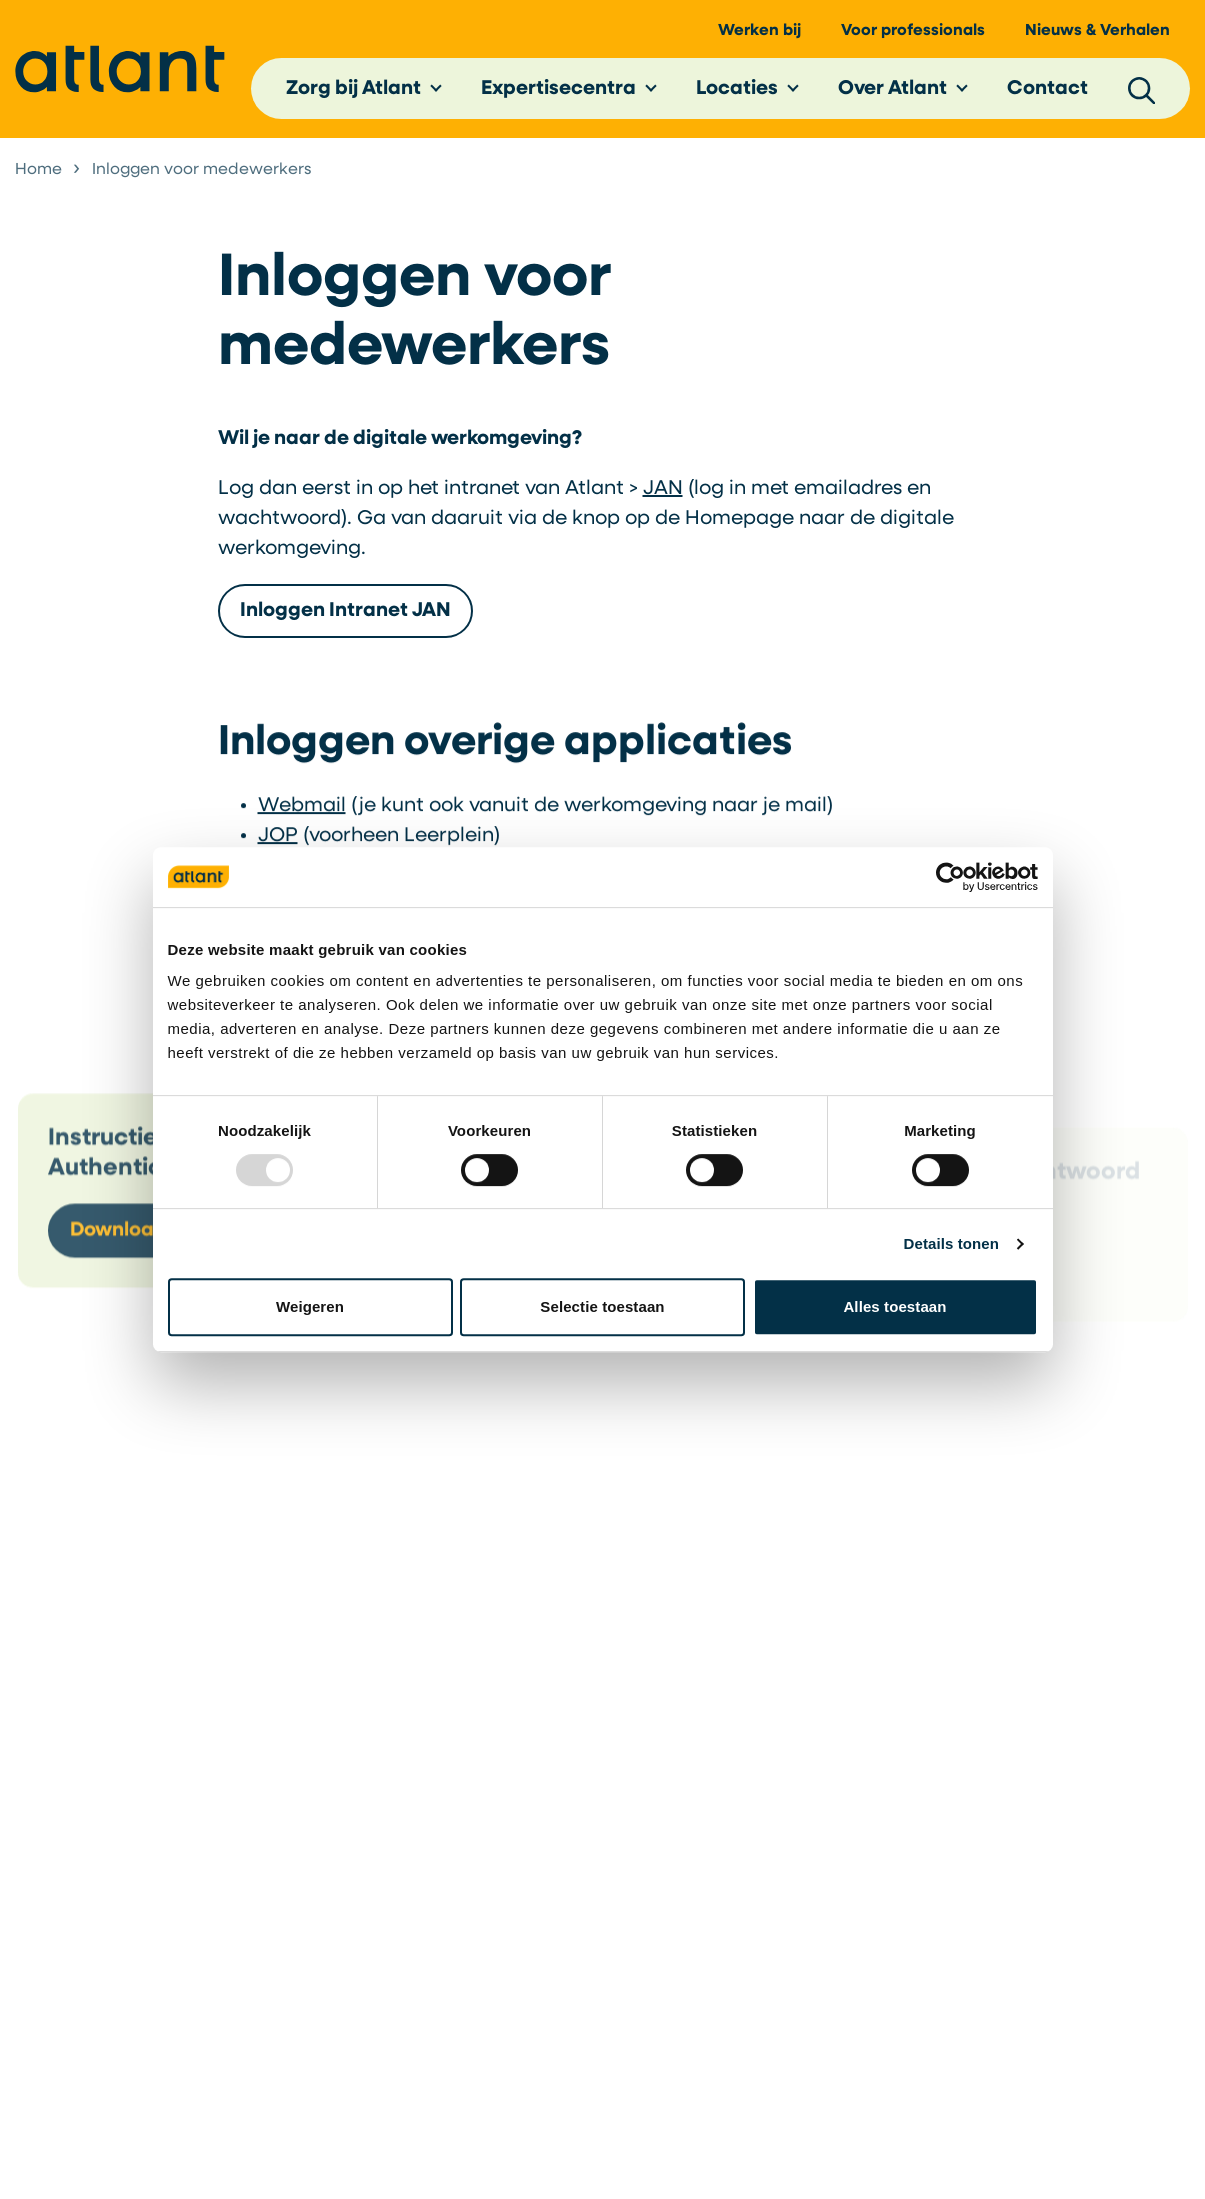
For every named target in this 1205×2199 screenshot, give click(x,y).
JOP (278, 841)
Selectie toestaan (602, 1306)
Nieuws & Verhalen (1097, 31)
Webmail (302, 811)
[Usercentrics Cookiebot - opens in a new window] (950, 877)
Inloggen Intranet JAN (345, 611)
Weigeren (310, 1306)
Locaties (737, 89)
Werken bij (759, 31)
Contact (1047, 89)
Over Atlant (892, 89)
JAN (663, 489)
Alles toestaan (894, 1306)
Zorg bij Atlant (353, 89)
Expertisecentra (558, 89)
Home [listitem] (38, 170)
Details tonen (951, 1243)
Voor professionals (913, 31)
